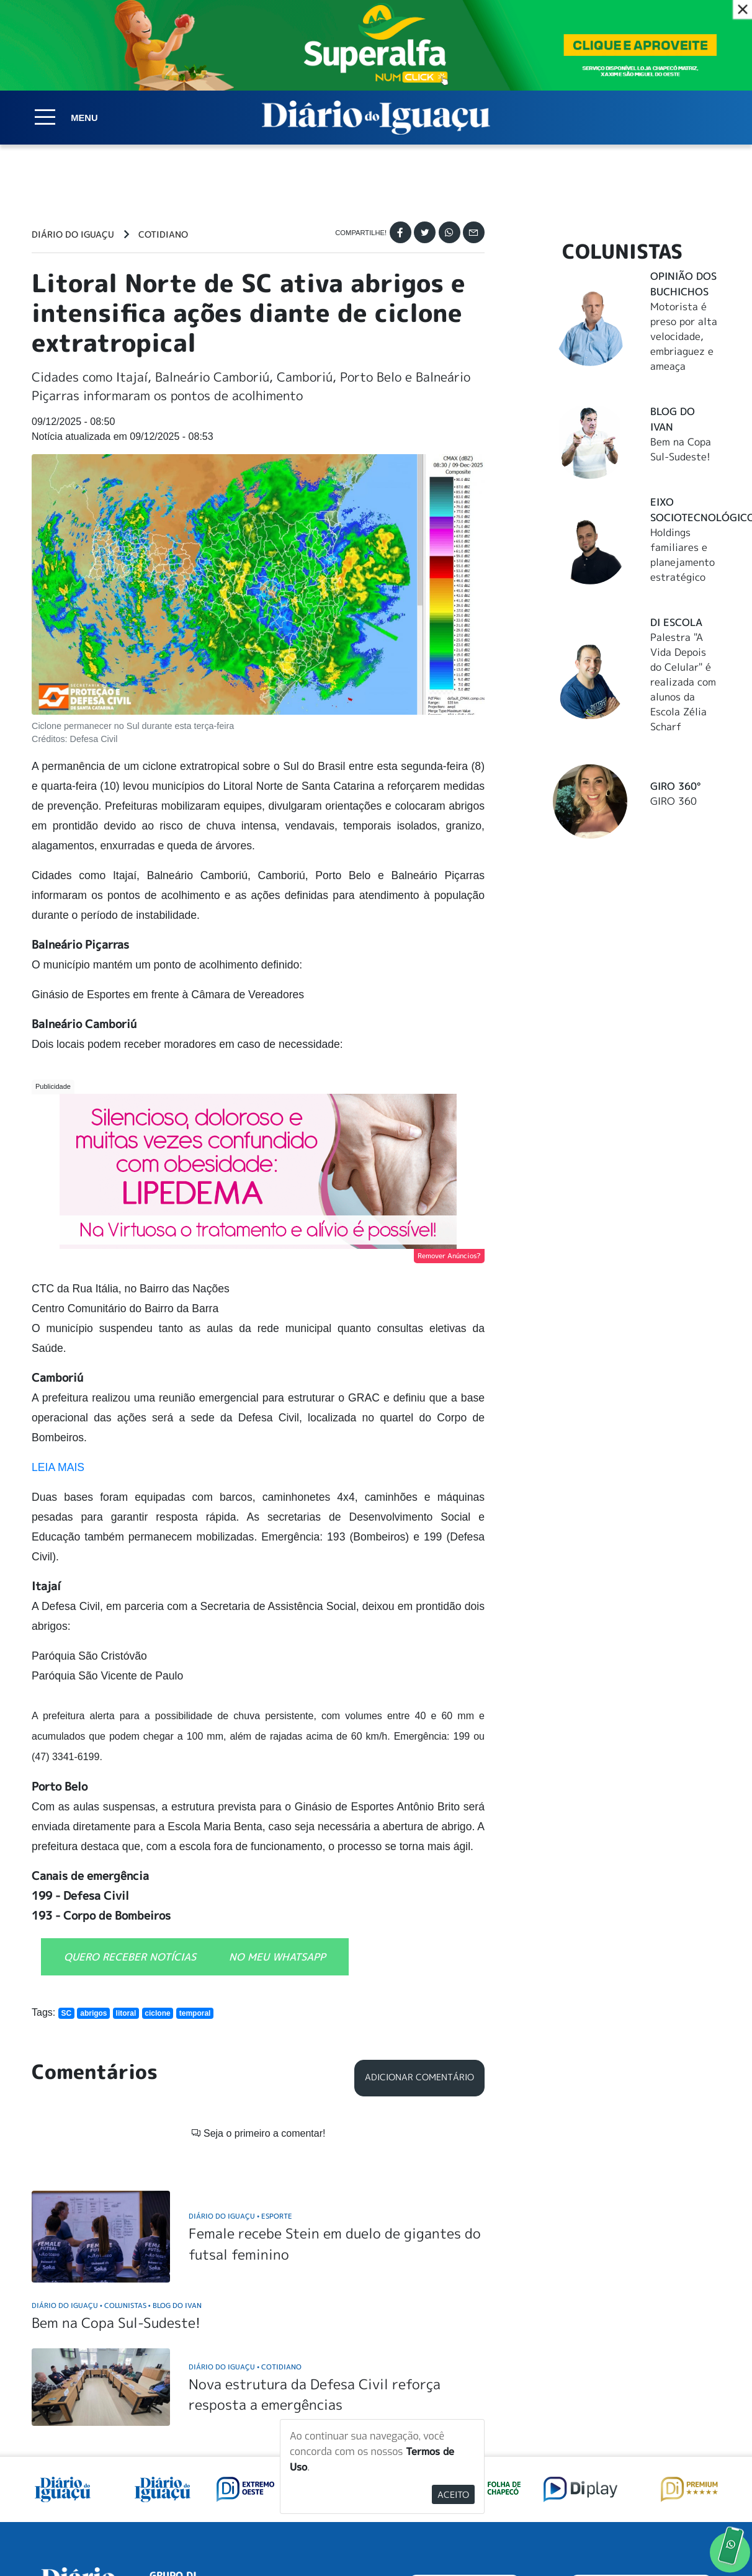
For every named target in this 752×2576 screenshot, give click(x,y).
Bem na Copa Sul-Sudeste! (116, 2163)
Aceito (453, 2494)
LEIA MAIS (58, 1467)
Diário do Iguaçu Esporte (240, 2056)
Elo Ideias (702, 2537)
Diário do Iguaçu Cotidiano (245, 2207)
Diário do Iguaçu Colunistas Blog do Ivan (117, 2145)
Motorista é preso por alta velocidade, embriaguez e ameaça (683, 336)
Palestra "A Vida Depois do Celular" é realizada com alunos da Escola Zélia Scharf (683, 681)
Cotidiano (163, 234)
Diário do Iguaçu (73, 234)
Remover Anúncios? (449, 1256)
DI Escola (676, 622)
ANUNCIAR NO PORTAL (641, 2430)
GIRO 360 (673, 801)
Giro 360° (675, 786)
